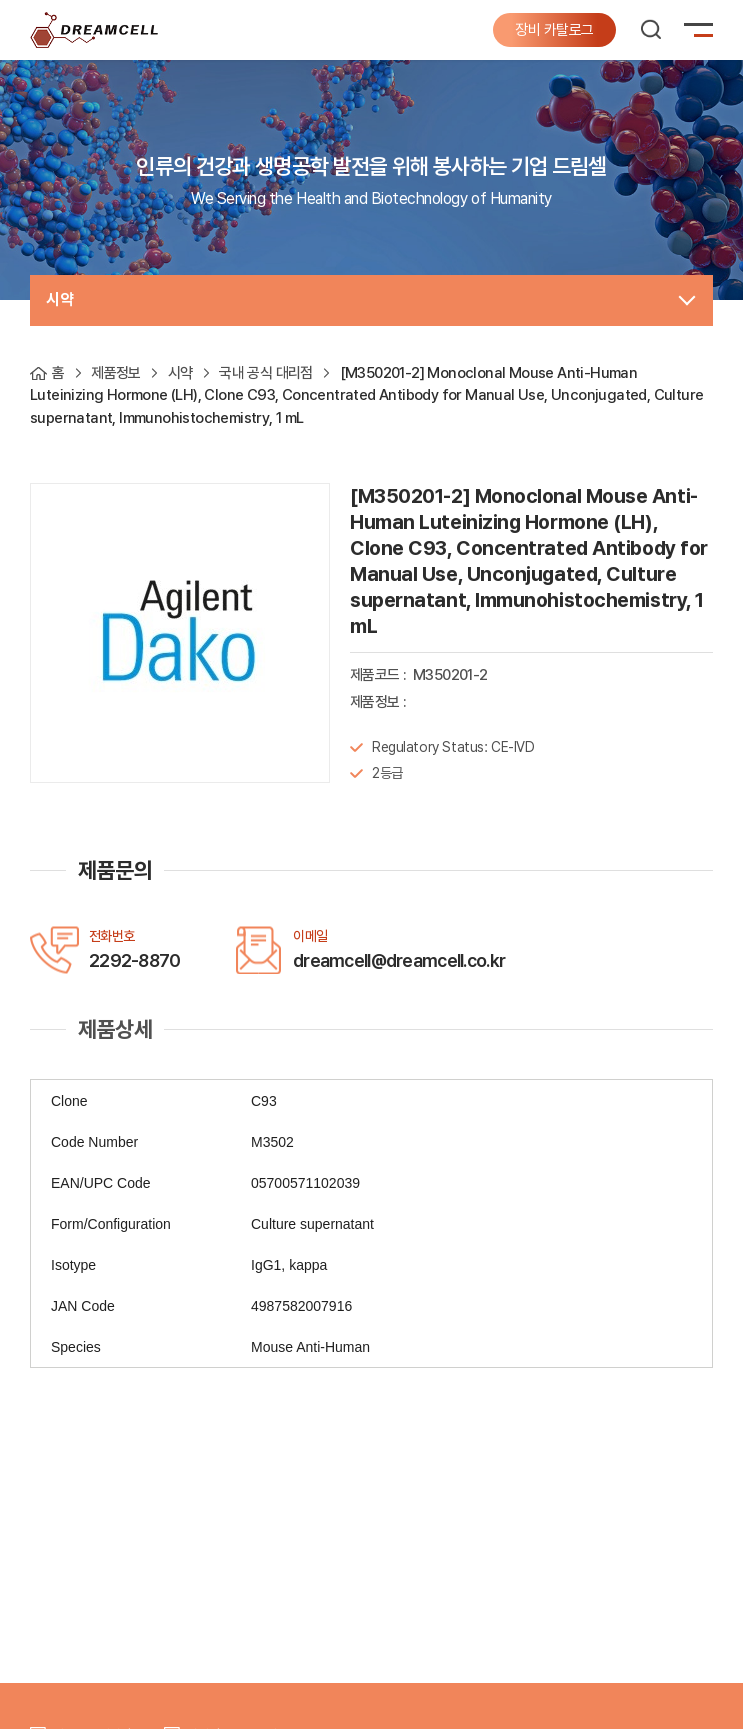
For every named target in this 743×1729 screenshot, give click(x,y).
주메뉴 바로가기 (0, 0)
